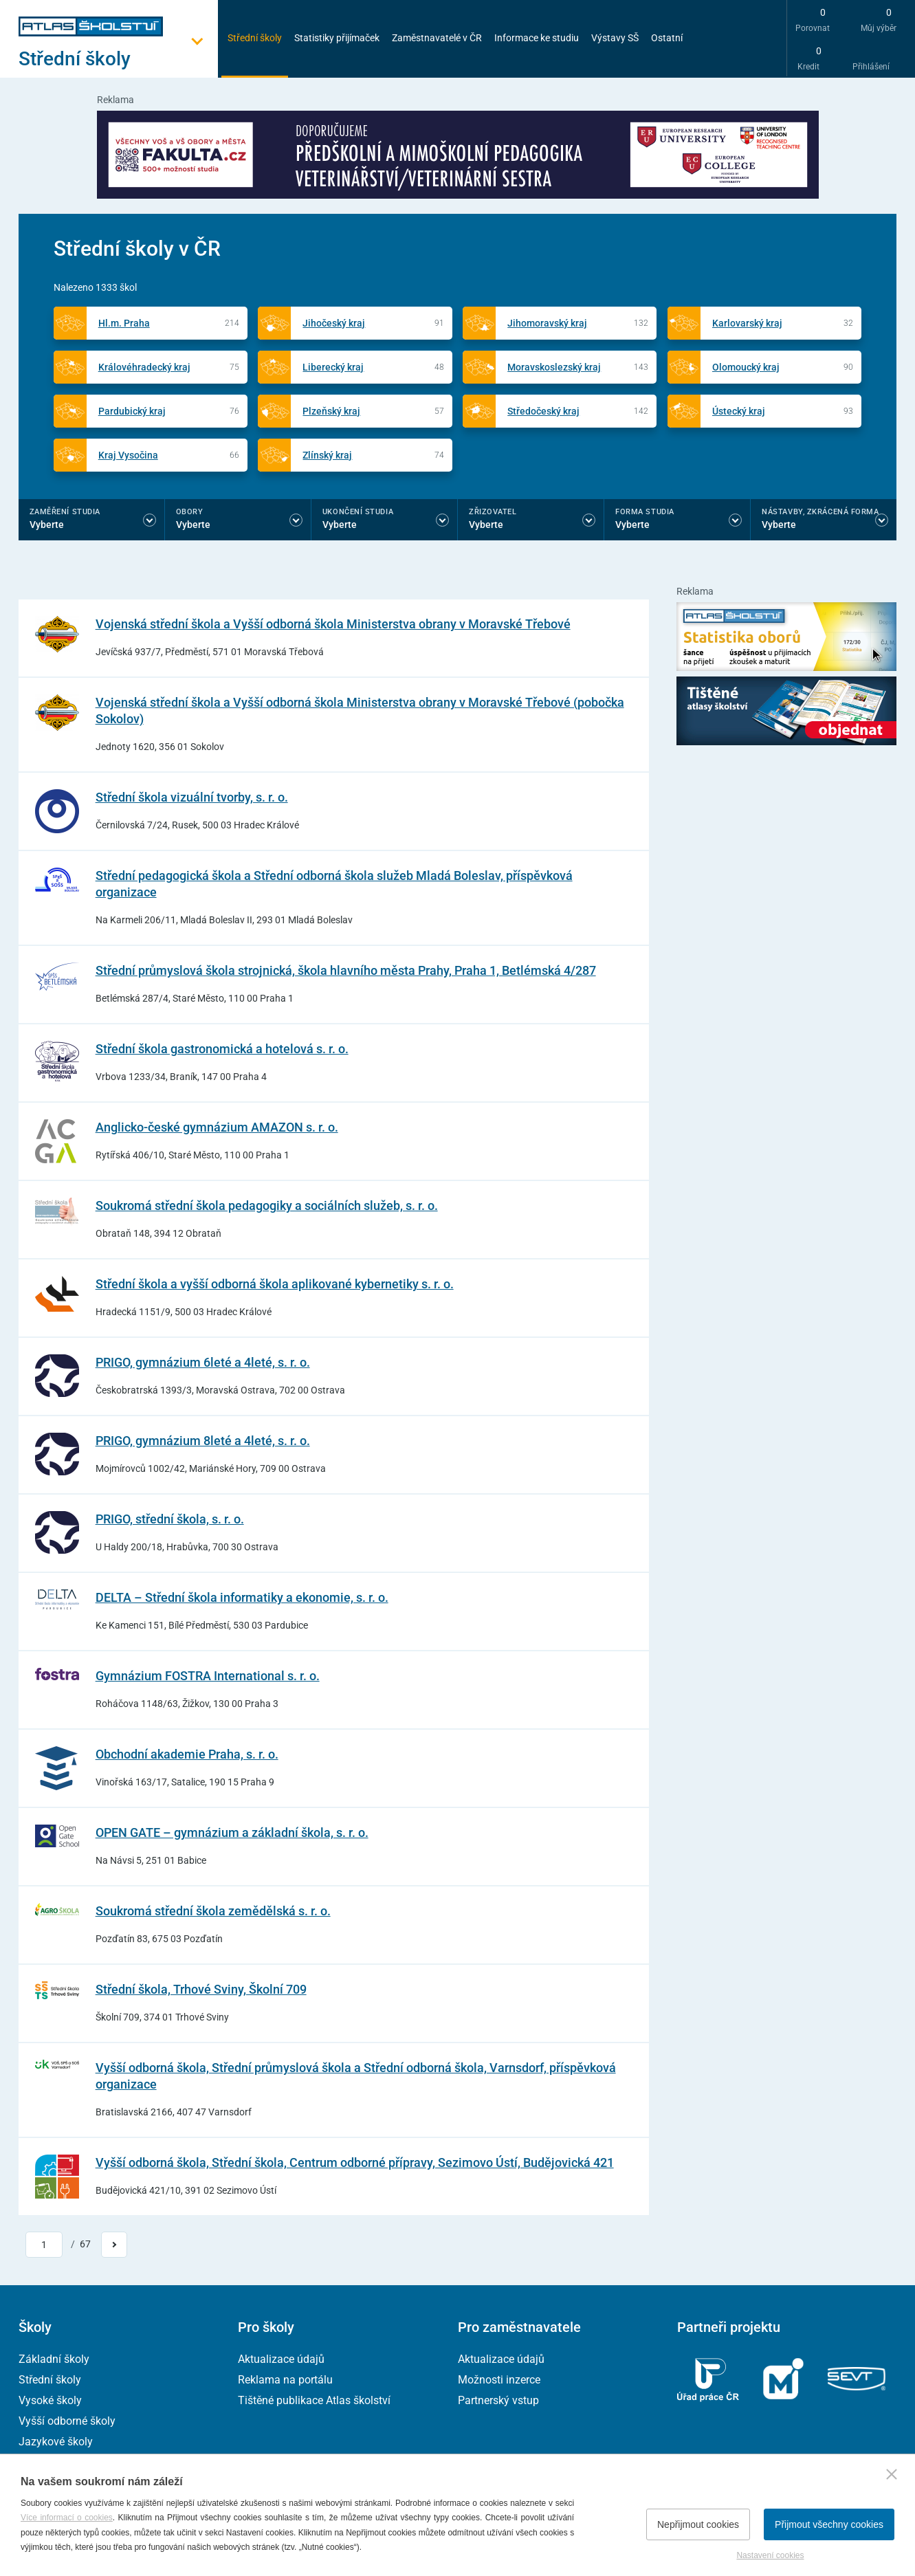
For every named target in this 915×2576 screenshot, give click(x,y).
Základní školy (54, 2359)
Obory (189, 511)
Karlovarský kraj (747, 323)
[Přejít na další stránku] (114, 2245)
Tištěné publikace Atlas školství (314, 2400)
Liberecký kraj (333, 367)
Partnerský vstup (498, 2400)
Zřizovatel (493, 511)
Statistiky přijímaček (336, 37)
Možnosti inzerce (499, 2379)
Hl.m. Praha (124, 323)
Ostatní (667, 37)
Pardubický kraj (132, 411)
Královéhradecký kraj (144, 367)
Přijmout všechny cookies (829, 2524)
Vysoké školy (50, 2400)
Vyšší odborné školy (67, 2421)
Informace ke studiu (536, 37)
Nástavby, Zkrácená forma (820, 511)
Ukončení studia (357, 511)
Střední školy (255, 37)
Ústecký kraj (738, 411)
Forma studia (644, 511)
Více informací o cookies (67, 2517)
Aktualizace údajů (281, 2359)
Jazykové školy (56, 2441)
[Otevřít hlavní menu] (118, 58)
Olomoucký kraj (746, 367)
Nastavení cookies (770, 2555)
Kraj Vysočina (128, 455)
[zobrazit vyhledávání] (709, 38)
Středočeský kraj (543, 411)
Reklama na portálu (285, 2379)
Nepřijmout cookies (698, 2524)
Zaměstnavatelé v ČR (437, 37)
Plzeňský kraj (331, 411)
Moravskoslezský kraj (554, 367)
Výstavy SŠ (615, 37)
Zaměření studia (65, 511)
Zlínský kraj (327, 455)
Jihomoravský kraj (547, 323)
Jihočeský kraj (333, 323)
